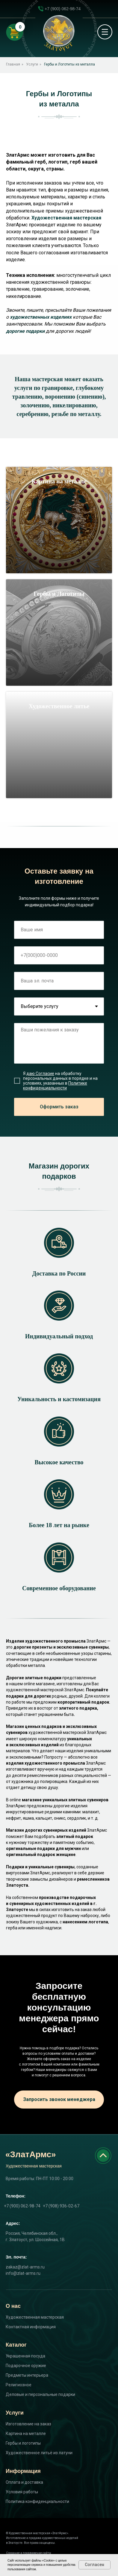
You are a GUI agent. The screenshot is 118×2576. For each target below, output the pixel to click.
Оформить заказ (59, 1107)
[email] (59, 981)
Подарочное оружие (26, 2365)
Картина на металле (59, 481)
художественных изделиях (41, 317)
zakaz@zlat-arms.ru (25, 2267)
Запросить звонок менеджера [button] (59, 2099)
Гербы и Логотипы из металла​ (69, 64)
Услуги (32, 64)
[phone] (59, 955)
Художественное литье (59, 706)
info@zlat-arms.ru (23, 2273)
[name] (59, 930)
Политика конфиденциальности (37, 2501)
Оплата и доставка (24, 2482)
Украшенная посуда (25, 2356)
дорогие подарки (25, 331)
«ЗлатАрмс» (30, 2154)
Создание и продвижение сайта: (29, 2553)
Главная (13, 64)
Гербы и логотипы (23, 2443)
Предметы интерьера (27, 2375)
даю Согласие (40, 1073)
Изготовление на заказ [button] (28, 2423)
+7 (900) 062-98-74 (63, 8)
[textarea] (59, 1043)
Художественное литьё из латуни (39, 2452)
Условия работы (22, 2491)
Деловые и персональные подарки (40, 2394)
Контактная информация (31, 2326)
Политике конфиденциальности (55, 1085)
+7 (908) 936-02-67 (61, 2206)
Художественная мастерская (66, 218)
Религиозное (18, 2384)
